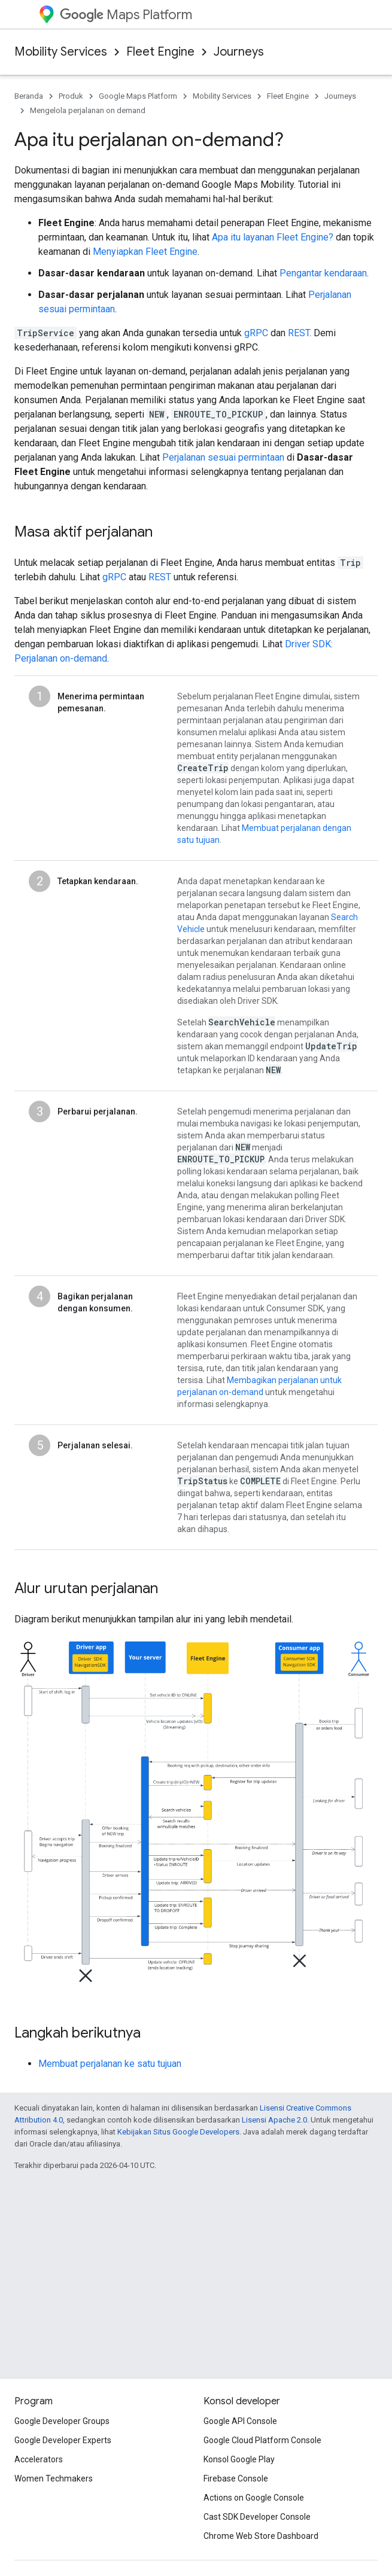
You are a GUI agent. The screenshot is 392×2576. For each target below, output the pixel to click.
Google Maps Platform (138, 96)
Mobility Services (60, 51)
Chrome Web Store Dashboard (260, 2536)
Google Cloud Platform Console (262, 2440)
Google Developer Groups (62, 2421)
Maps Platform (126, 15)
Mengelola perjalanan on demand (87, 110)
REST (298, 333)
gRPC (256, 333)
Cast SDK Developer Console (257, 2517)
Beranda (28, 96)
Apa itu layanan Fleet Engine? (272, 237)
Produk (71, 96)
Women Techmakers (53, 2478)
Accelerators (38, 2459)
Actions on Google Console (253, 2497)
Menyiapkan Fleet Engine (145, 251)
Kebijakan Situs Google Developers (178, 2131)
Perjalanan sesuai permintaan (223, 457)
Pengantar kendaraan (323, 273)
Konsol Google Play (239, 2459)
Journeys (239, 51)
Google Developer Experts (62, 2440)
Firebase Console (235, 2478)
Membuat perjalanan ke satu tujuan (109, 2063)
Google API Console (240, 2421)
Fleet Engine (160, 51)
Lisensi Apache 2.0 (274, 2119)
